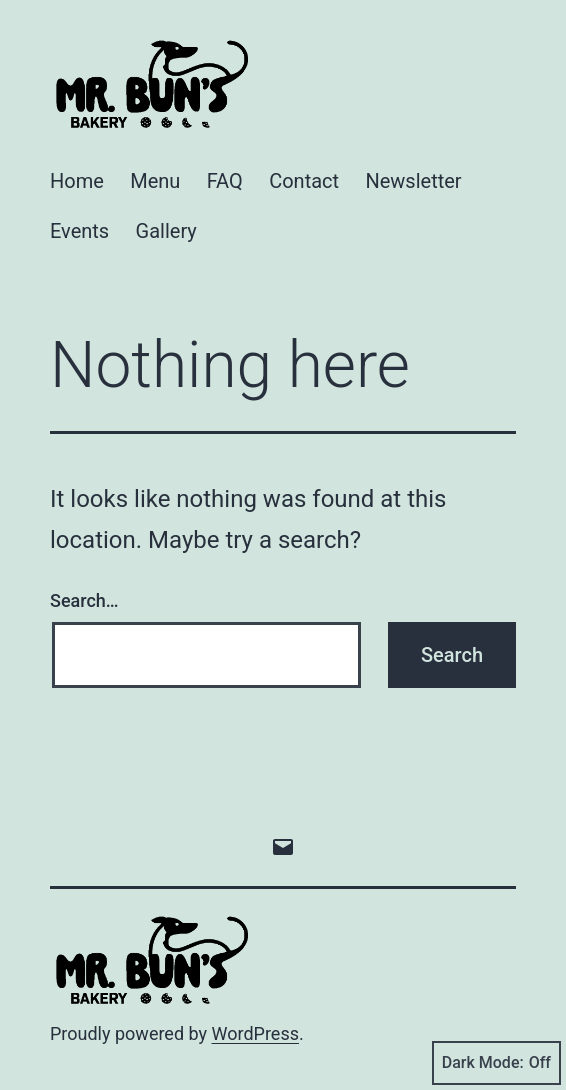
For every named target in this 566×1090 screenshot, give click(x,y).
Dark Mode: (496, 1063)
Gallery (166, 231)
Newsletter (413, 181)
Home (77, 181)
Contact (304, 181)
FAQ (225, 181)
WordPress (255, 1033)
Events (79, 231)
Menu (155, 181)
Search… (84, 600)
